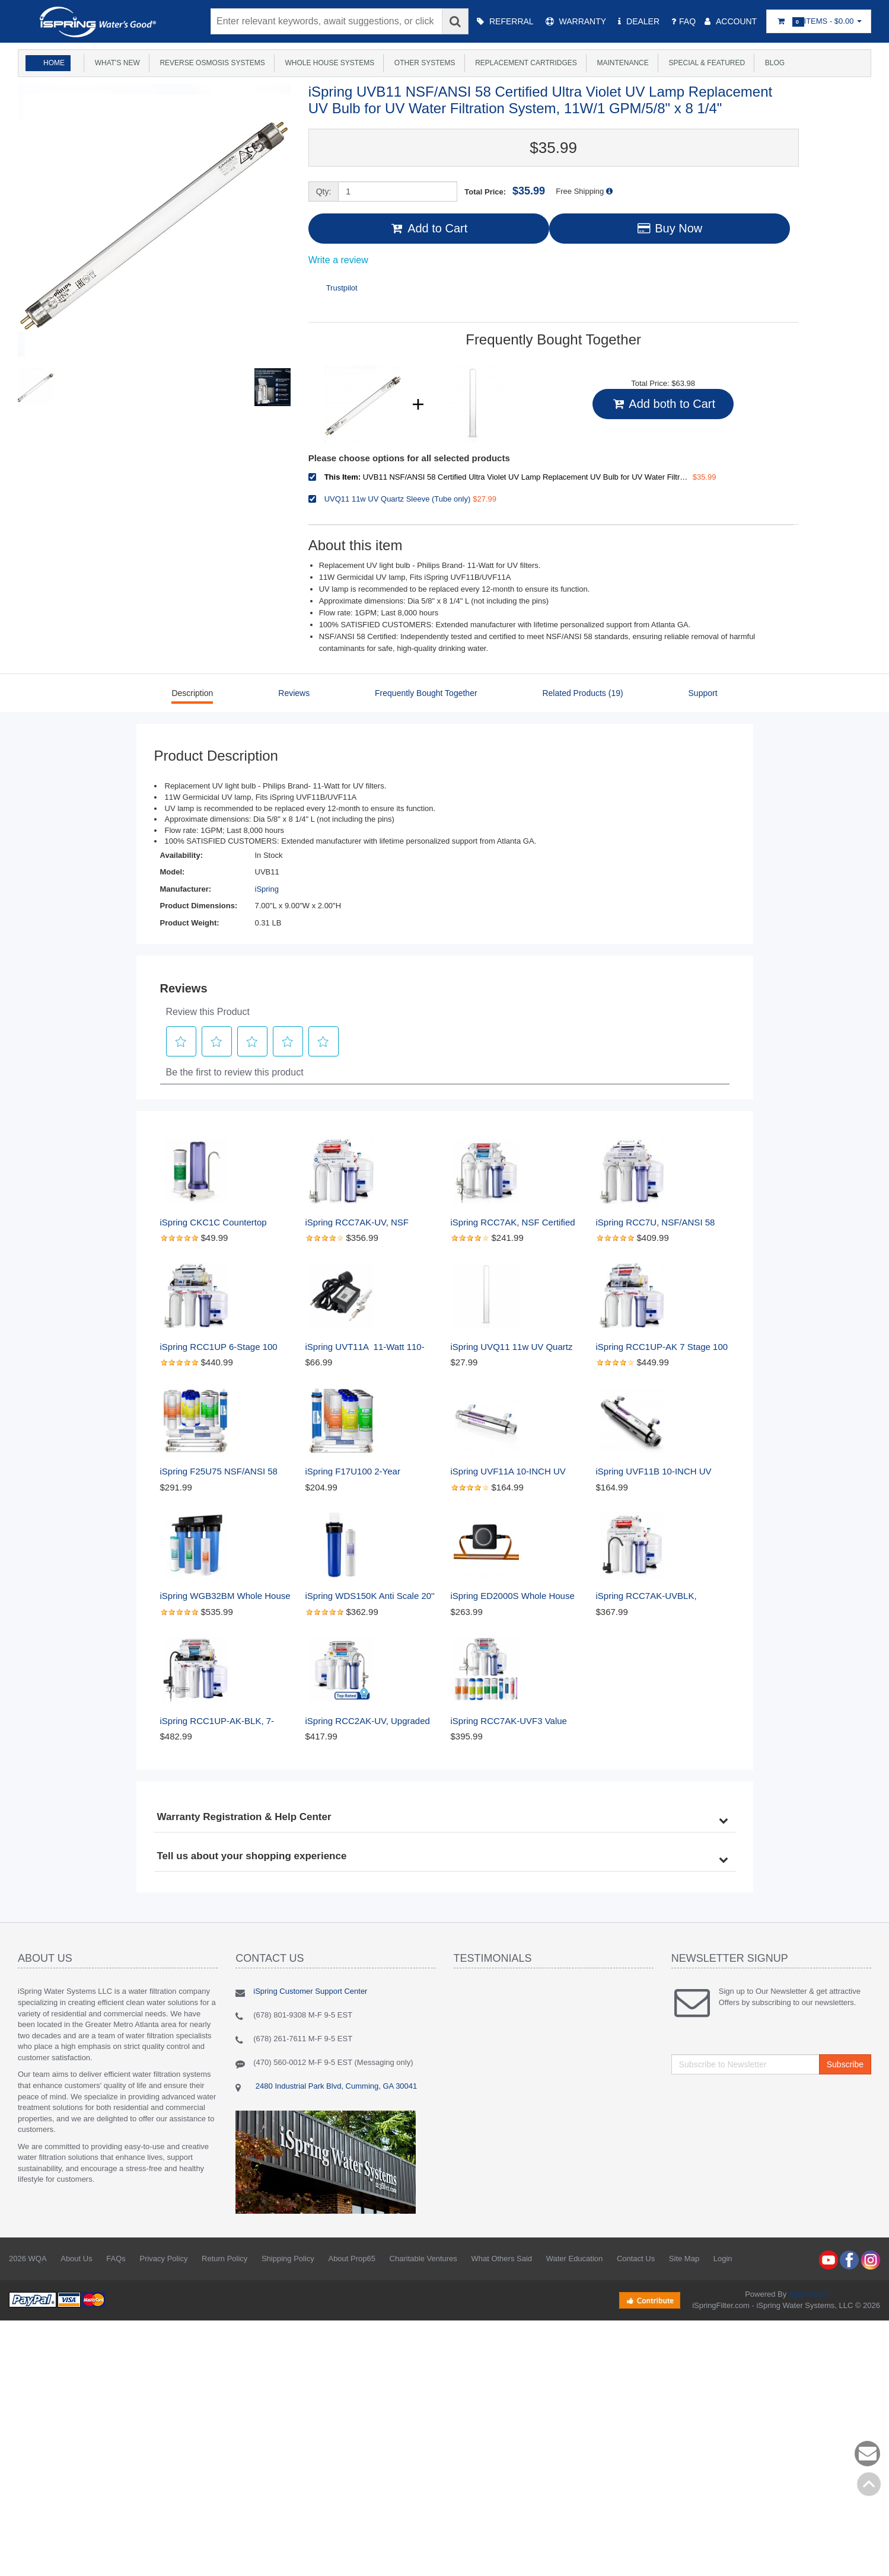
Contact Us (636, 2258)
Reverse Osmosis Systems (210, 63)
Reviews (294, 693)
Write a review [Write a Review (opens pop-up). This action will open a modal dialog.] (338, 260)
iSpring (267, 889)
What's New (115, 63)
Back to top (869, 2484)
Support (703, 693)
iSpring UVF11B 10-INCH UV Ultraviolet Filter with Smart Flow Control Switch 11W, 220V (661, 1471)
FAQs (116, 2258)
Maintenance (621, 63)
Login (722, 2258)
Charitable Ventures (423, 2258)
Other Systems (422, 63)
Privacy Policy (163, 2258)
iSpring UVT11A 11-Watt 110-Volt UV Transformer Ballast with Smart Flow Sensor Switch (370, 1347)
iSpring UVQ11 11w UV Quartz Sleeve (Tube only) (513, 1347)
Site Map (684, 2258)
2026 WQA (28, 2258)
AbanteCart (807, 2294)
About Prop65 (351, 2258)
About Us (76, 2258)
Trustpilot (342, 287)
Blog (773, 63)
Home (54, 63)
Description (192, 693)
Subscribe (845, 2064)
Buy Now (669, 228)
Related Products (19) (582, 693)
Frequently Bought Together (426, 693)
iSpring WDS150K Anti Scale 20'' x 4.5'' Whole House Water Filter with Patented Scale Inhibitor (371, 1596)
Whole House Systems (327, 63)
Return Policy (224, 2258)
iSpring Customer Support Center (310, 1991)
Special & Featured (705, 63)
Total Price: (504, 191)
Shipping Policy (288, 2258)
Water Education (574, 2258)
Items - (819, 22)
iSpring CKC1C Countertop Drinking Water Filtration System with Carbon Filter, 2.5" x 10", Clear (225, 1222)
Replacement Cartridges (524, 63)
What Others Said (501, 2258)
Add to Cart (428, 228)
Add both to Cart (663, 403)
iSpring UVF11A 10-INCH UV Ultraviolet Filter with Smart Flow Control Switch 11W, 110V (516, 1471)
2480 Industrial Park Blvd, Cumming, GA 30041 (335, 2086)
